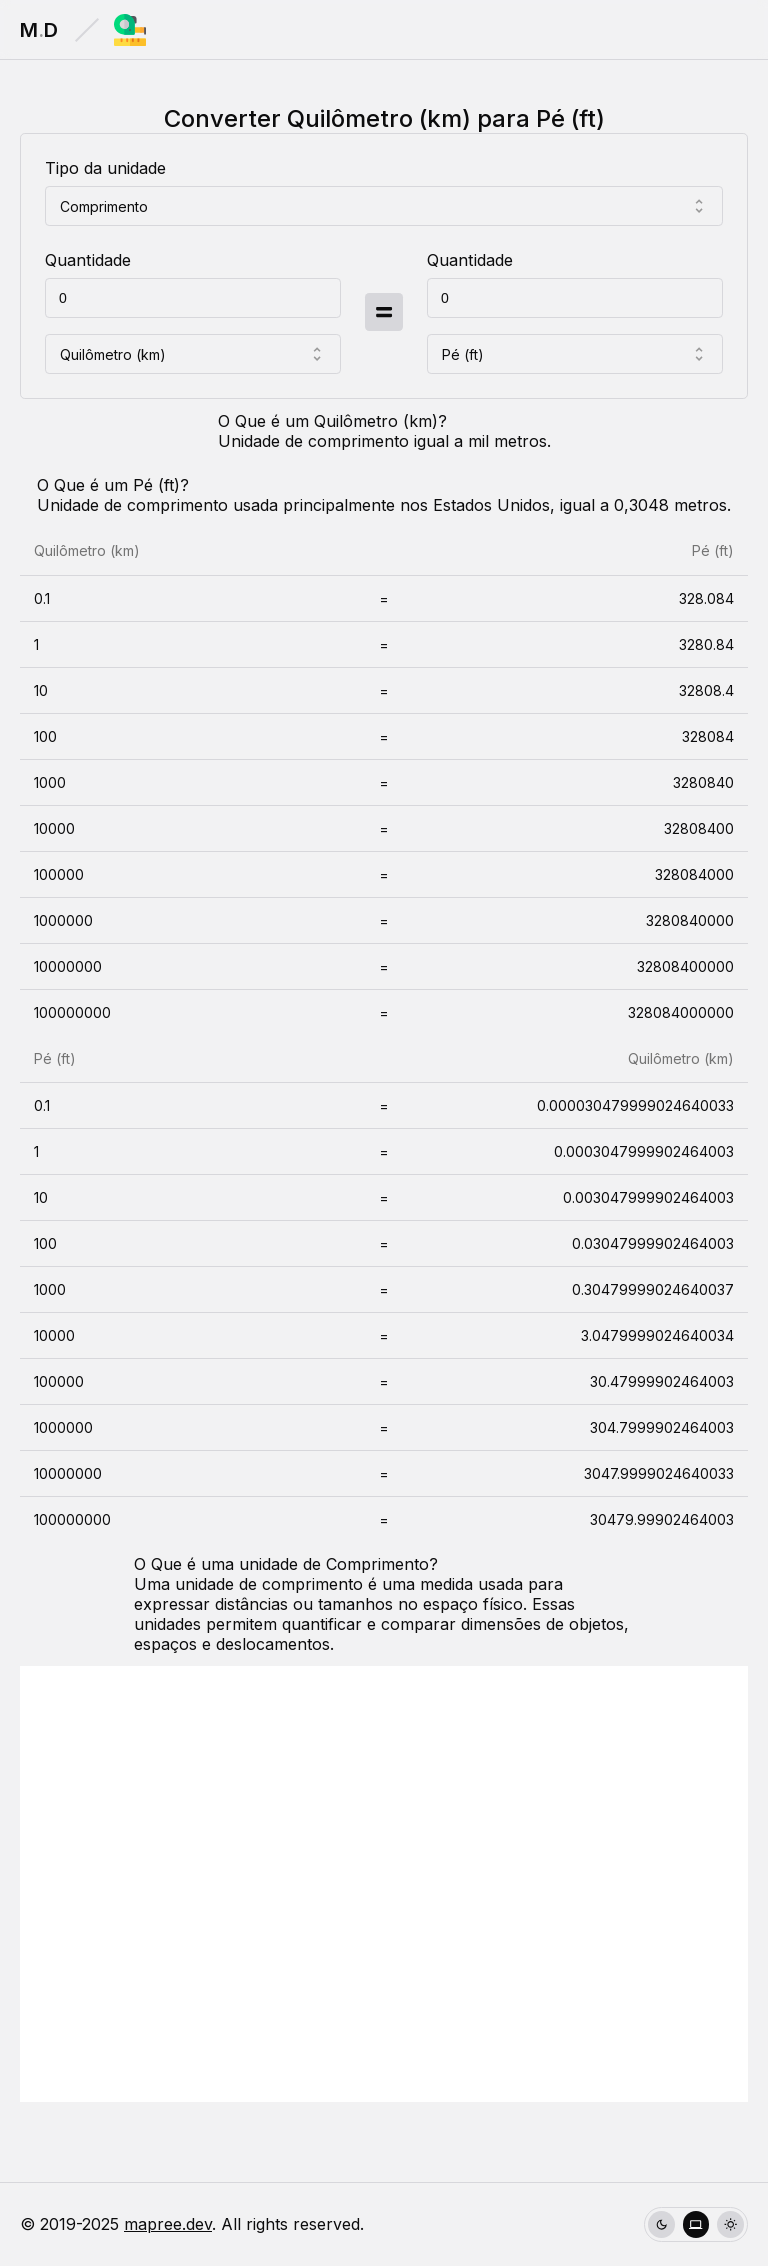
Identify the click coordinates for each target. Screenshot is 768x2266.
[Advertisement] (384, 1884)
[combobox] (384, 206)
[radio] (661, 2224)
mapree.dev (168, 2224)
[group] (696, 2224)
